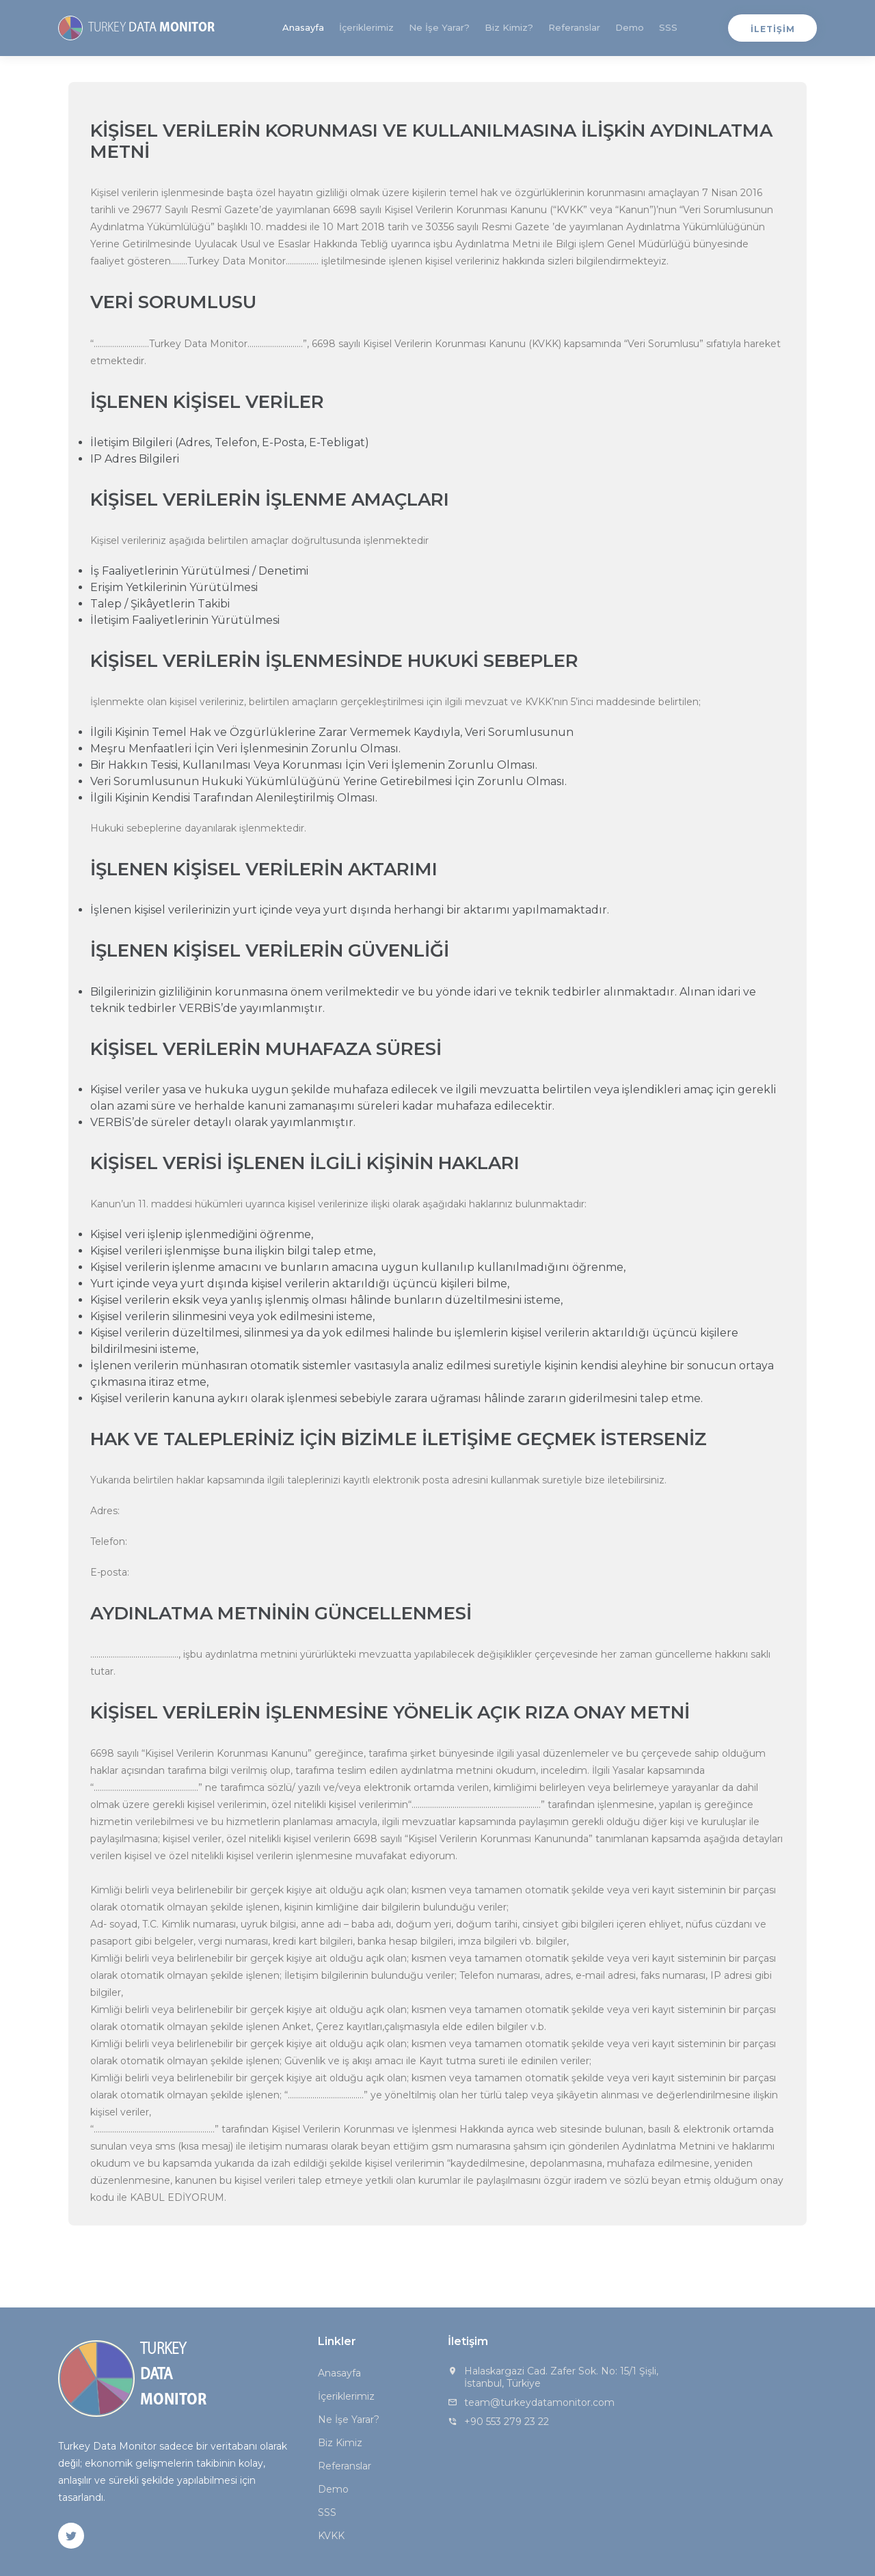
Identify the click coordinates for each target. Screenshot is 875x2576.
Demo (629, 27)
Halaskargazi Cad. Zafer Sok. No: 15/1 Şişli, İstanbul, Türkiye (561, 2377)
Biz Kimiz (340, 2443)
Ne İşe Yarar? (439, 27)
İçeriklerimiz (366, 27)
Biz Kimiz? (509, 27)
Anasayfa (303, 27)
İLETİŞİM (773, 29)
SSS (668, 27)
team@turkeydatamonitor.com (539, 2402)
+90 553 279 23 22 (506, 2421)
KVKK (331, 2536)
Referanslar (574, 27)
